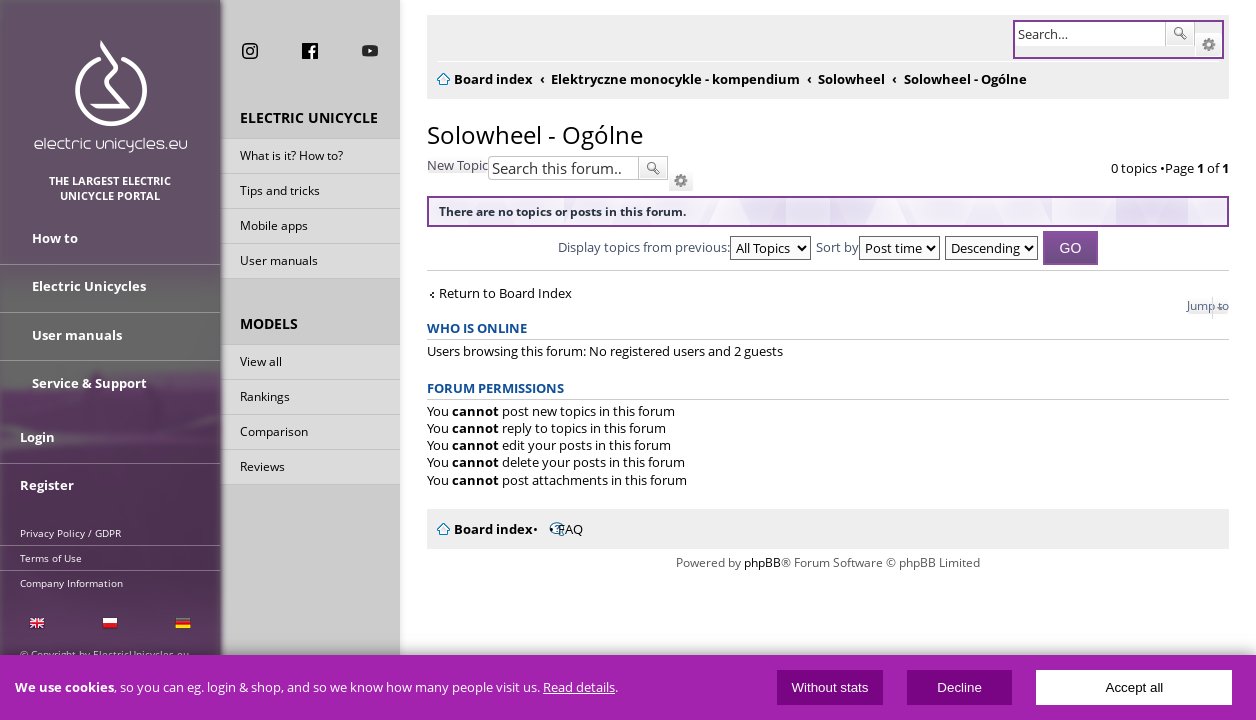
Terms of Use (51, 548)
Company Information (71, 573)
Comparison (274, 434)
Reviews (262, 469)
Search (1192, 34)
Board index (481, 529)
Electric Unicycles (89, 288)
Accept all (1135, 687)
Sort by (878, 247)
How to (55, 243)
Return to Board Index (493, 293)
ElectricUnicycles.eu (110, 96)
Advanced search (1220, 45)
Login (37, 432)
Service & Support (89, 378)
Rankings (265, 399)
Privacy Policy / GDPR (70, 523)
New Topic (445, 165)
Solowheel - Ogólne (523, 134)
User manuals (279, 263)
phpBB (762, 562)
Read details (579, 687)
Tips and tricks (280, 193)
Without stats (829, 687)
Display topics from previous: (684, 247)
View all (261, 364)
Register (47, 477)
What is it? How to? (291, 158)
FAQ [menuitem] (558, 529)
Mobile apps (274, 228)
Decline (959, 687)
